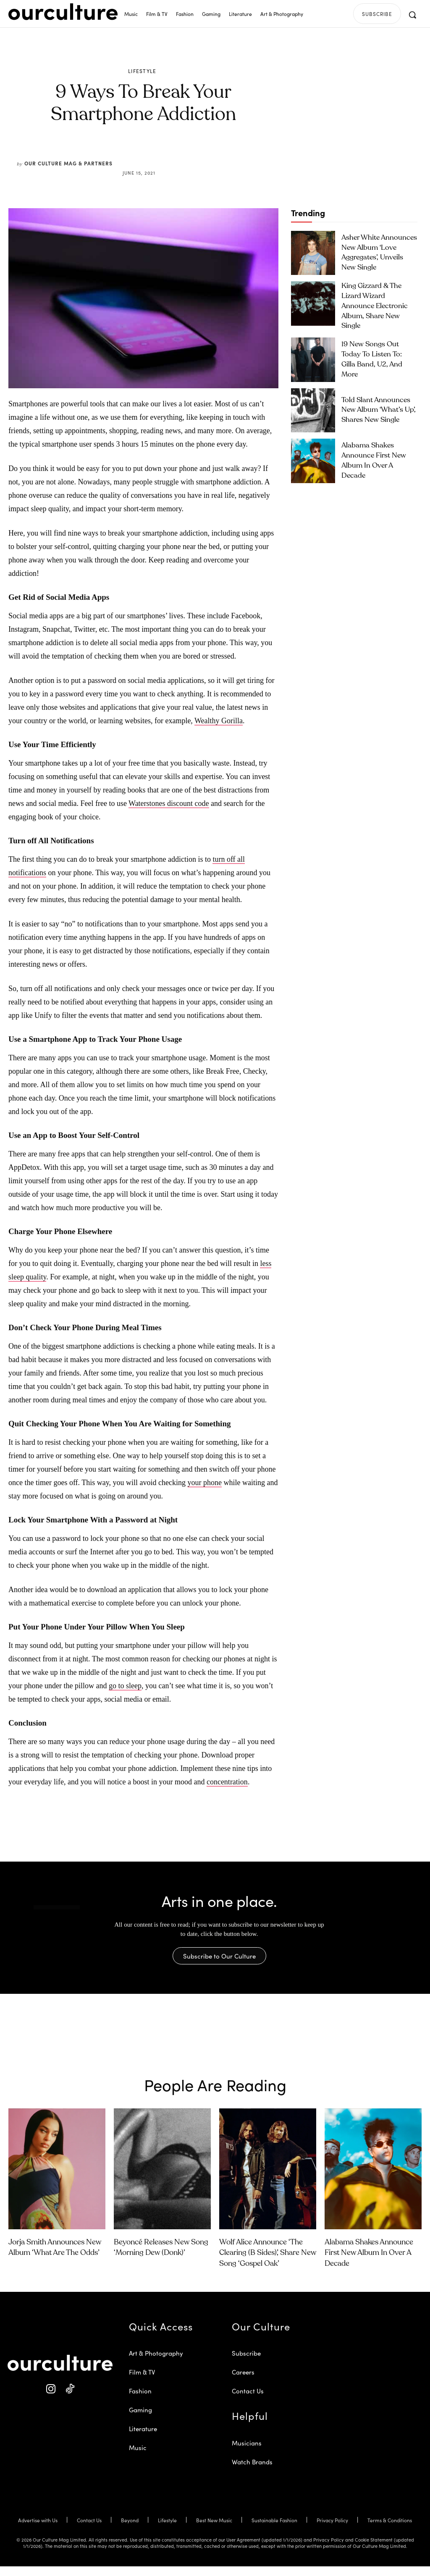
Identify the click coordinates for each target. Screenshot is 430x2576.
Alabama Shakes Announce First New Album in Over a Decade (376, 455)
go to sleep (125, 1686)
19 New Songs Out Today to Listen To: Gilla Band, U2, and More (378, 354)
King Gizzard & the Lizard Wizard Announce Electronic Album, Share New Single (377, 303)
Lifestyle (142, 70)
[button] (412, 14)
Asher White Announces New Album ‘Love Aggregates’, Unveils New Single (379, 252)
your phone (205, 1482)
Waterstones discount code (168, 803)
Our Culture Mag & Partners (68, 163)
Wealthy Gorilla (218, 721)
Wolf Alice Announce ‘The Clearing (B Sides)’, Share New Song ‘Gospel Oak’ (267, 2262)
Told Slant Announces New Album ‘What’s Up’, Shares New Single (375, 404)
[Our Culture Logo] (63, 11)
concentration (227, 1782)
